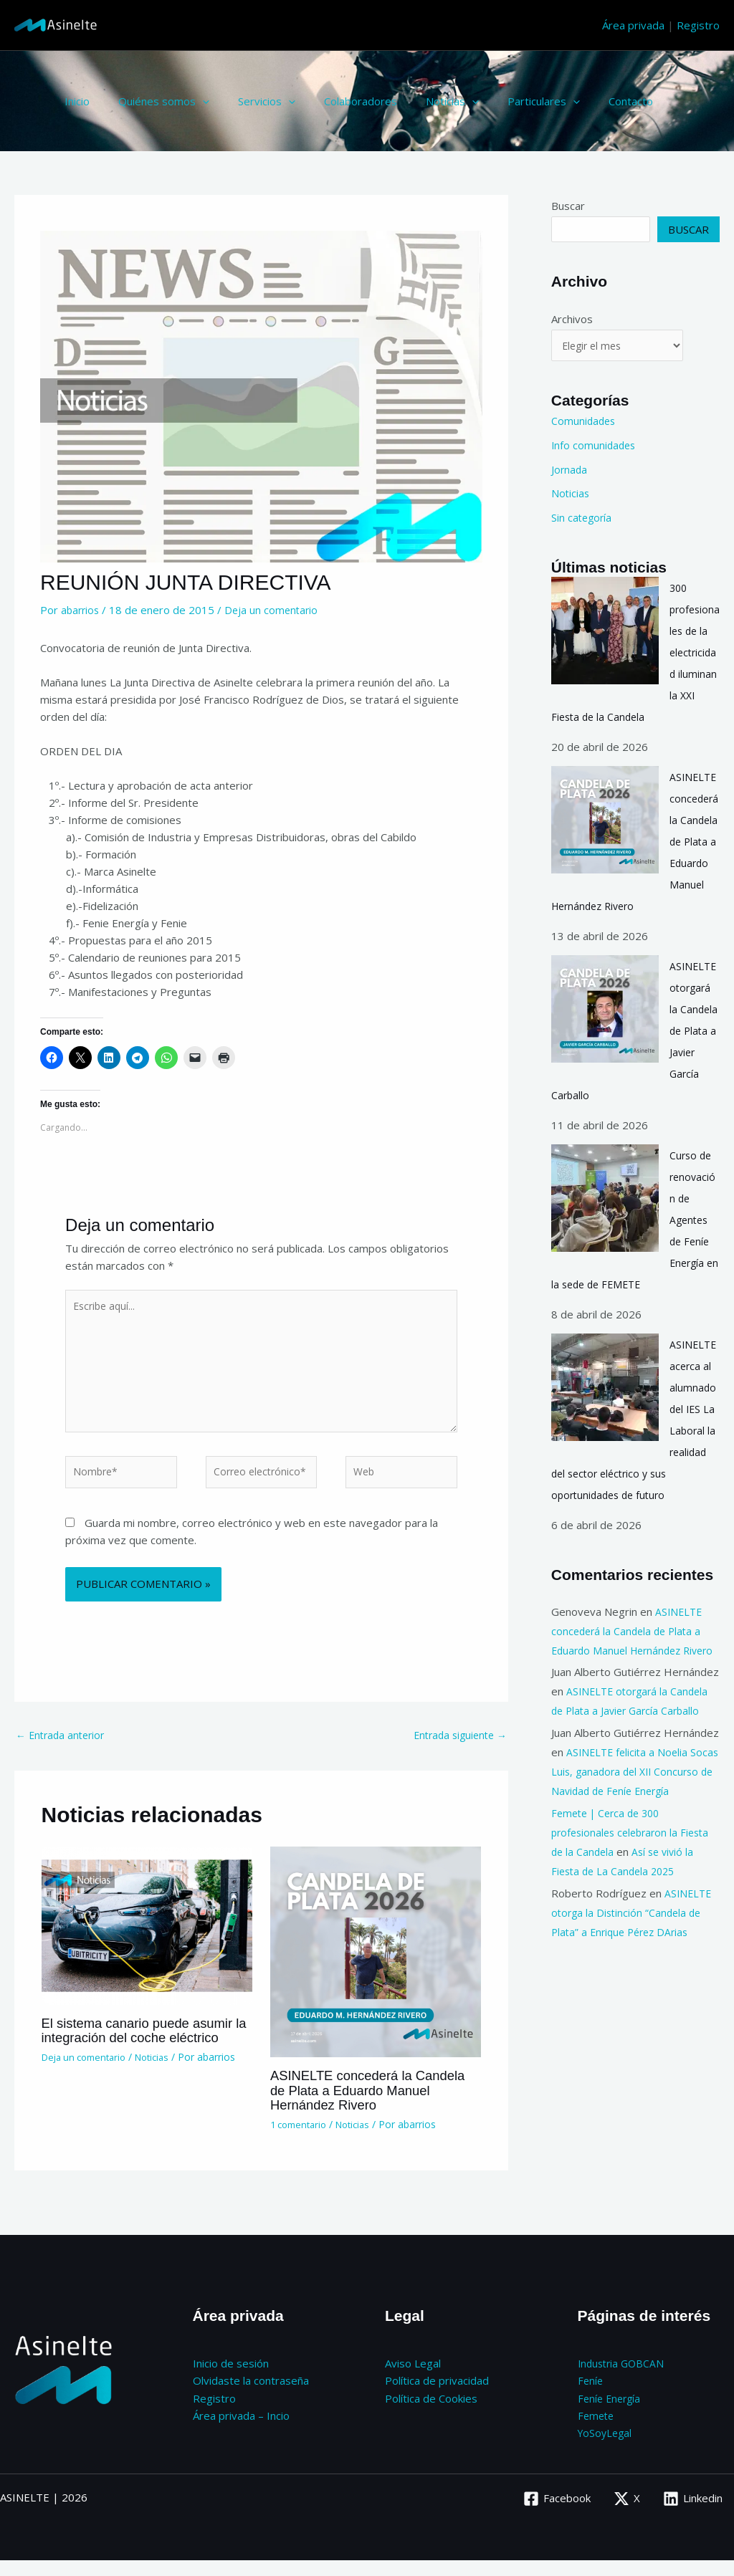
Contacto (584, 101)
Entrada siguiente (456, 1750)
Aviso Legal (413, 2379)
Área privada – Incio (241, 2431)
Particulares (504, 101)
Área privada (633, 25)
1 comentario (301, 2141)
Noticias (420, 101)
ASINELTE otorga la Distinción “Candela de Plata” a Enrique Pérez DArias (632, 1953)
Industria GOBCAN (623, 2379)
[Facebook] (556, 2514)
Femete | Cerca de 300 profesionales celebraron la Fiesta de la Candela (634, 1873)
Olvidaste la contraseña (251, 2397)
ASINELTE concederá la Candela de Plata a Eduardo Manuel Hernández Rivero (360, 2106)
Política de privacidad (437, 2397)
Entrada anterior (63, 1750)
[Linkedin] (693, 2514)
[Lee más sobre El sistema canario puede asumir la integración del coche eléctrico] (147, 1941)
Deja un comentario (275, 610)
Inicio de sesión (231, 2379)
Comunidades (584, 423)
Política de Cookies (431, 2414)
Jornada (569, 471)
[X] (626, 2514)
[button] (192, 101)
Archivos (572, 319)
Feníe (591, 2397)
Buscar (568, 205)
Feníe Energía (611, 2414)
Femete (597, 2431)
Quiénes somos (153, 101)
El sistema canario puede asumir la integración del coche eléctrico (145, 2047)
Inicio (73, 101)
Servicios (248, 101)
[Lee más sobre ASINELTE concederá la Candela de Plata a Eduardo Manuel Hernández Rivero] (375, 1967)
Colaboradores (335, 101)
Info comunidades (595, 447)
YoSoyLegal (606, 2448)
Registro (698, 25)
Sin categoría (582, 519)
